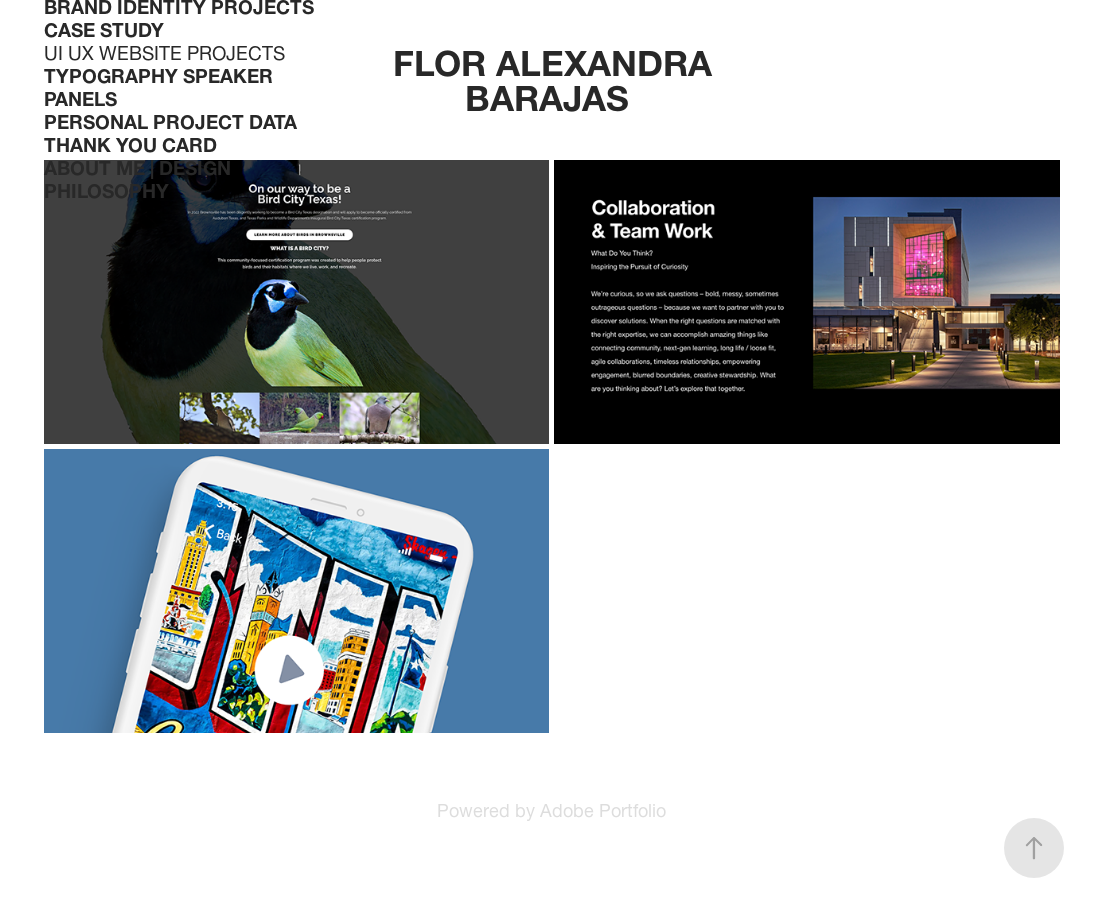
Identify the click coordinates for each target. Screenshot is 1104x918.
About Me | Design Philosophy (137, 176)
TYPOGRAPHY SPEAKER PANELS (158, 84)
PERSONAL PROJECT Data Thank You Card (170, 130)
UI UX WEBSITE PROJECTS (164, 50)
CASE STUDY (104, 27)
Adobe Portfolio (603, 807)
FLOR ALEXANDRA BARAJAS (557, 75)
